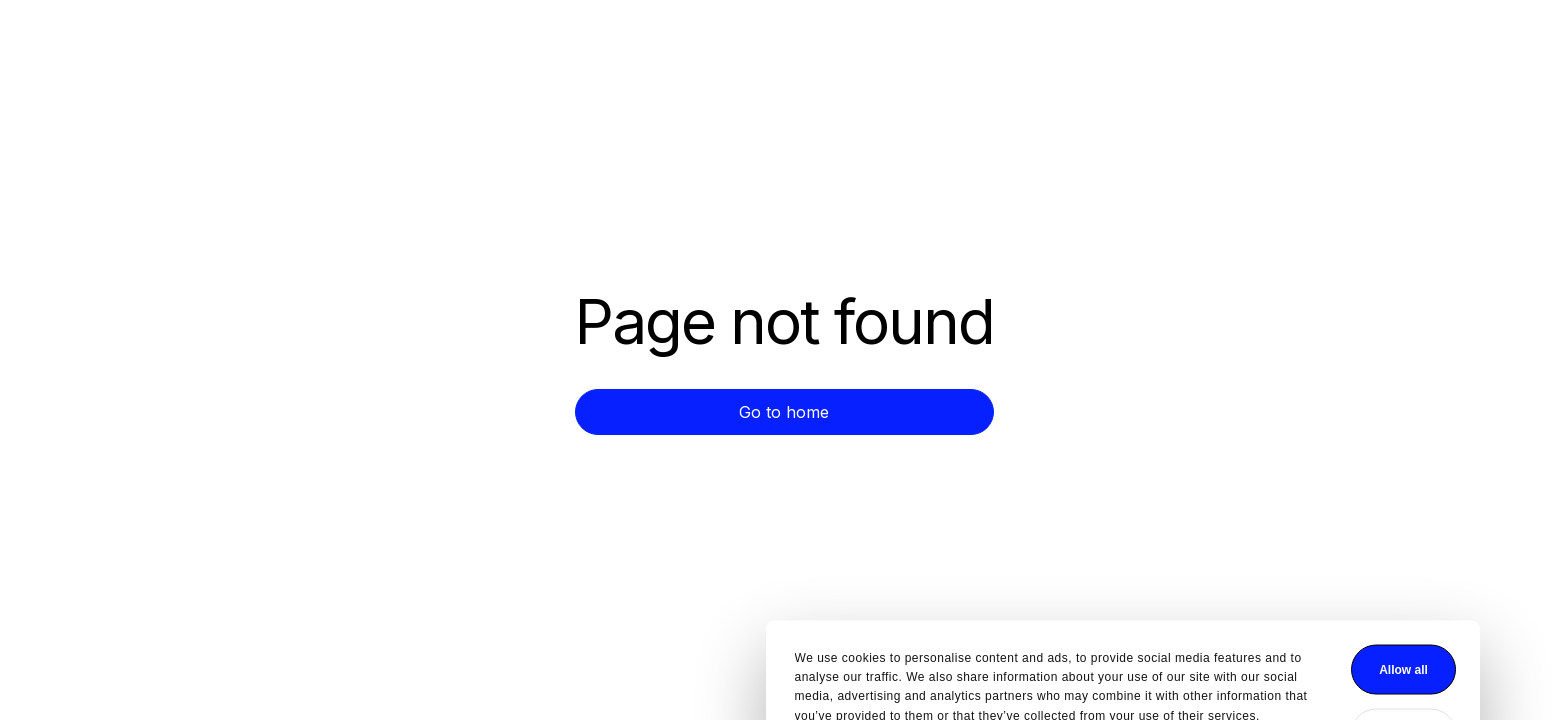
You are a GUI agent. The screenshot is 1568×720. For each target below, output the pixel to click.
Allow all (1064, 592)
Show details (493, 670)
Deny (1064, 656)
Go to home (784, 412)
